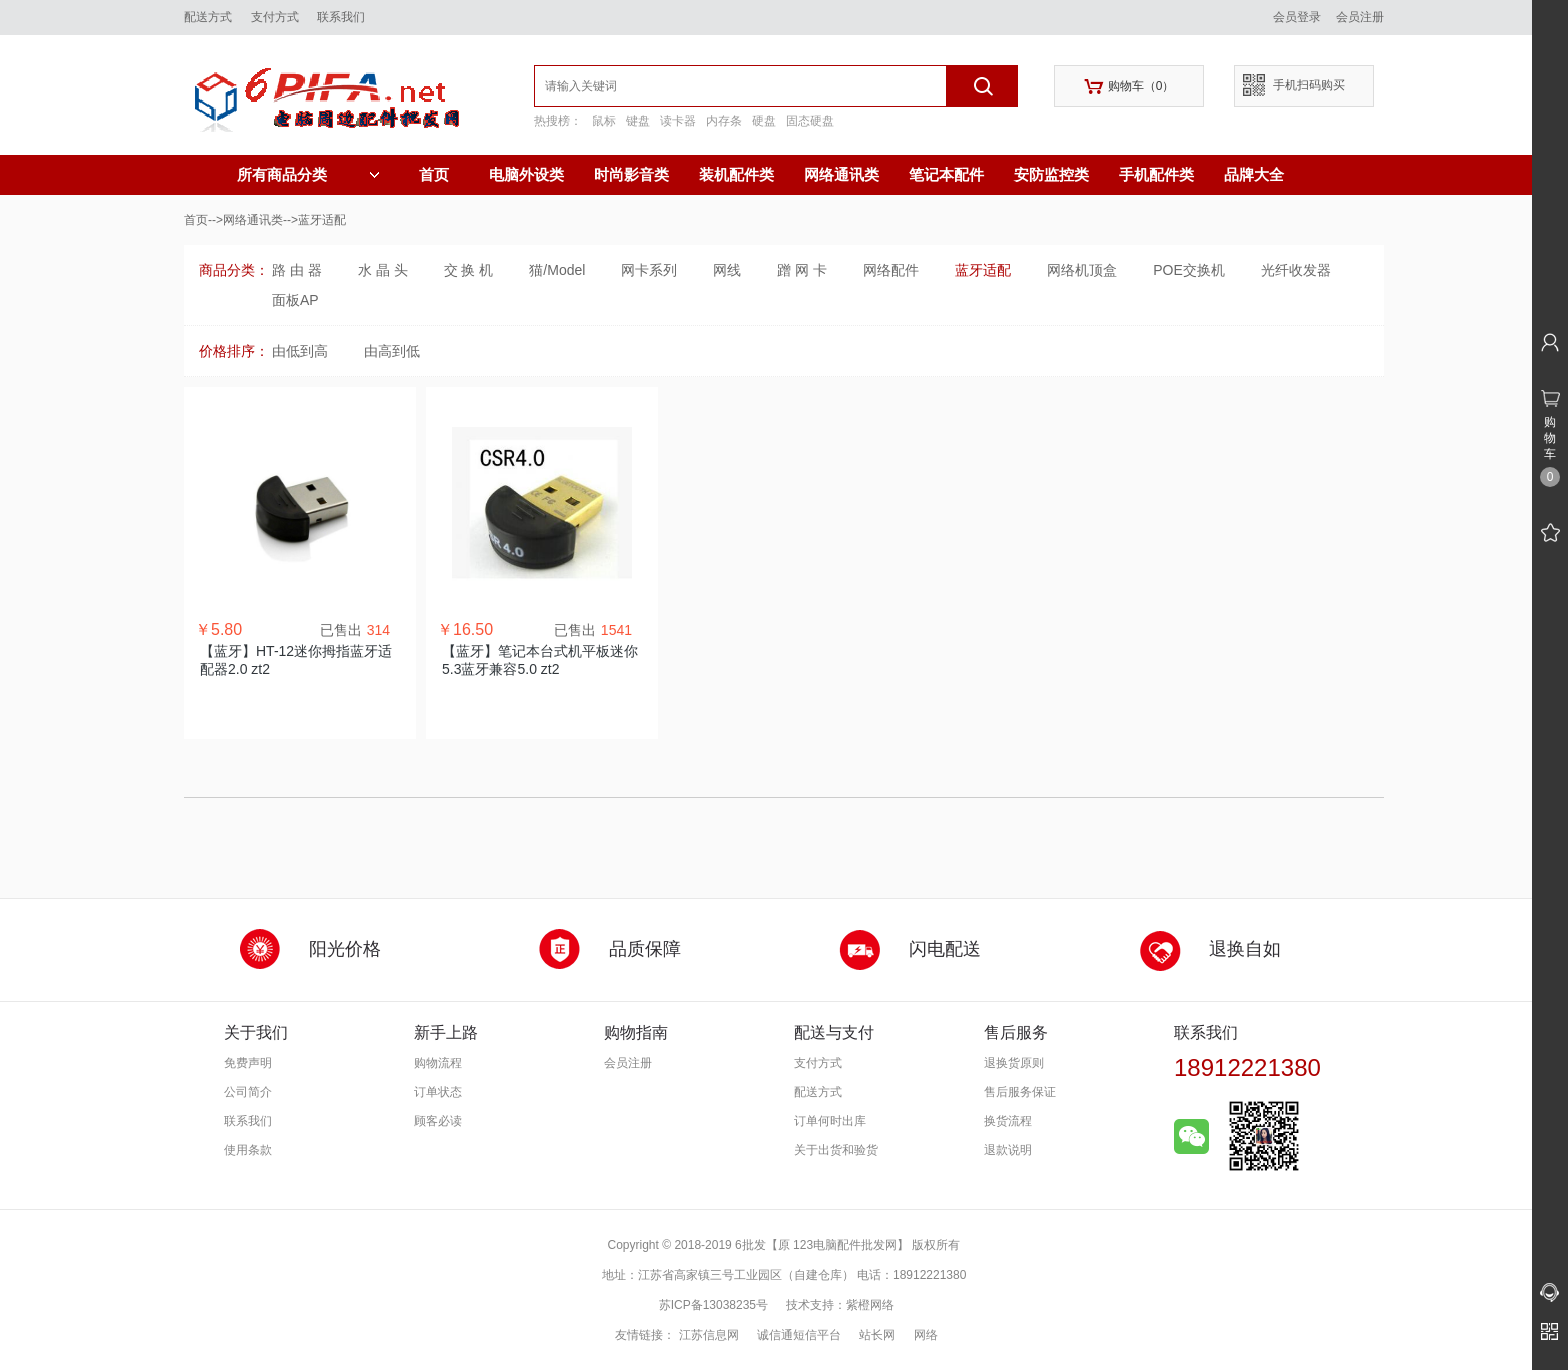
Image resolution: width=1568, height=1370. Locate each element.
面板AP (295, 300)
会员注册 (1360, 17)
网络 (926, 1335)
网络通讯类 (841, 174)
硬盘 (764, 121)
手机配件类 (1156, 174)
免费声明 (248, 1063)
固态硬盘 (810, 121)
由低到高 (300, 351)
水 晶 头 (383, 270)
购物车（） (1129, 86)
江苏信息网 (709, 1335)
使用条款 (248, 1150)
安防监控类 (1051, 174)
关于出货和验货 (836, 1150)
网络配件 (891, 270)
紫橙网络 (870, 1305)
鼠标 (604, 121)
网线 (727, 270)
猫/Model (557, 270)
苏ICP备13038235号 (713, 1305)
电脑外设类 (526, 174)
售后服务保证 (1020, 1092)
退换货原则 (1014, 1063)
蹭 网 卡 (802, 270)
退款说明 (1008, 1150)
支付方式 (275, 17)
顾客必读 (438, 1121)
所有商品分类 (308, 175)
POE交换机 (1189, 270)
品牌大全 (1254, 174)
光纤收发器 (1296, 270)
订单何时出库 (830, 1121)
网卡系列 (649, 270)
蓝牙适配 (983, 270)
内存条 (724, 121)
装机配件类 (736, 174)
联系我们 (341, 17)
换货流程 (1008, 1121)
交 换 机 (469, 270)
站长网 (877, 1335)
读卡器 (678, 121)
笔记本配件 (946, 174)
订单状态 (438, 1092)
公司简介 (248, 1092)
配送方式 (208, 17)
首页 (434, 174)
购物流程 (438, 1063)
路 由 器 (297, 270)
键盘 (638, 121)
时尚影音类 (631, 174)
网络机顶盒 (1082, 270)
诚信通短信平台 (799, 1335)
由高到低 (392, 351)
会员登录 (1297, 17)
